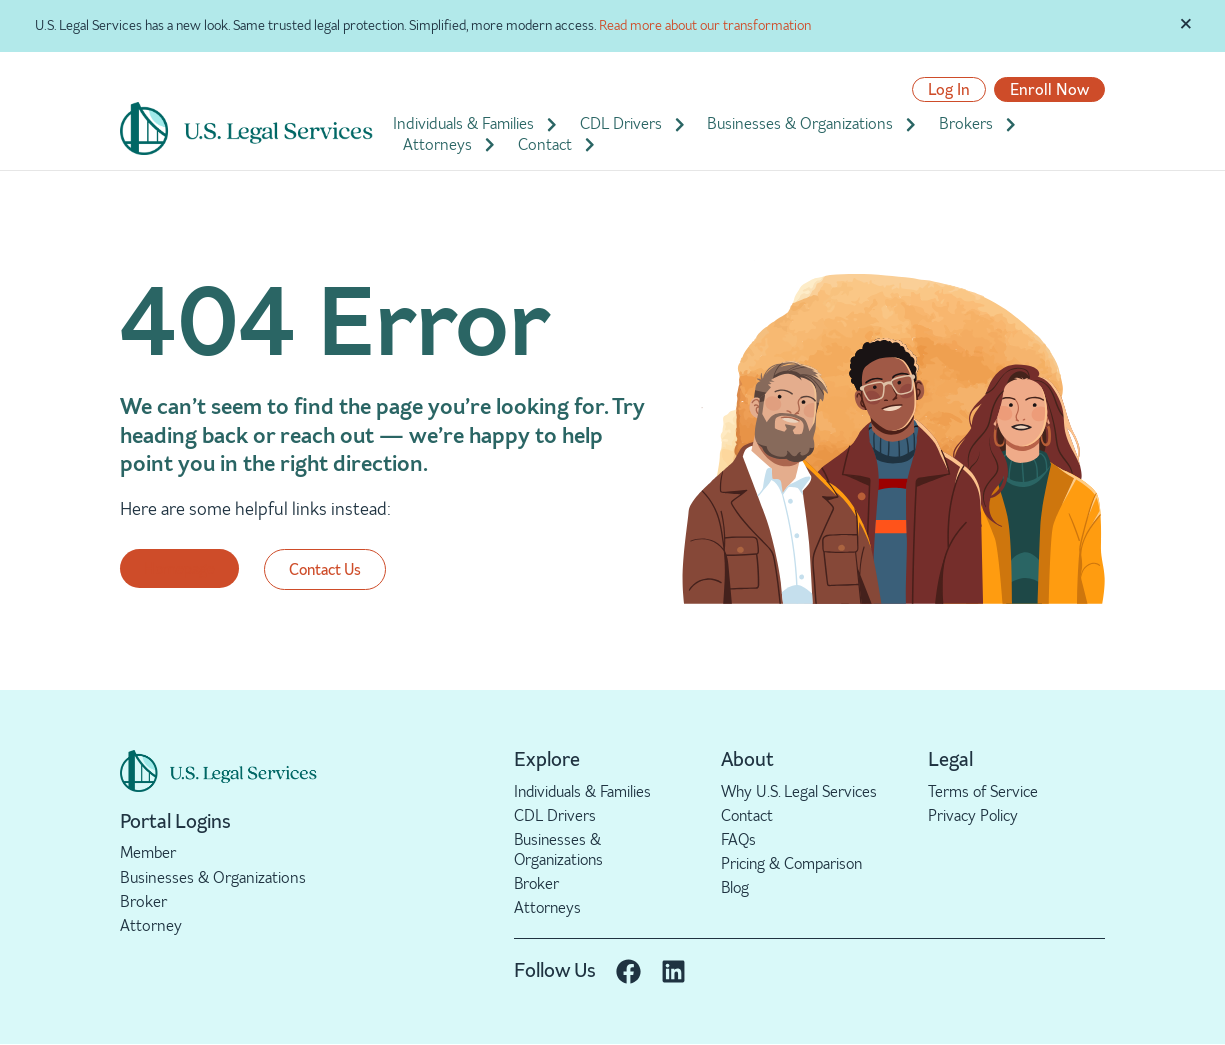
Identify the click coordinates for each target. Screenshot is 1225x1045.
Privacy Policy (973, 815)
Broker (143, 901)
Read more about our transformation (705, 25)
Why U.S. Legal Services (800, 791)
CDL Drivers (634, 124)
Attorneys (450, 145)
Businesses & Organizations (813, 124)
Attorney (151, 925)
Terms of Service (984, 791)
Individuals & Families (476, 124)
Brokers (979, 124)
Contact (558, 145)
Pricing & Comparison (794, 864)
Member (148, 852)
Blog (736, 888)
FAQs (739, 839)
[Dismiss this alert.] (1186, 23)
